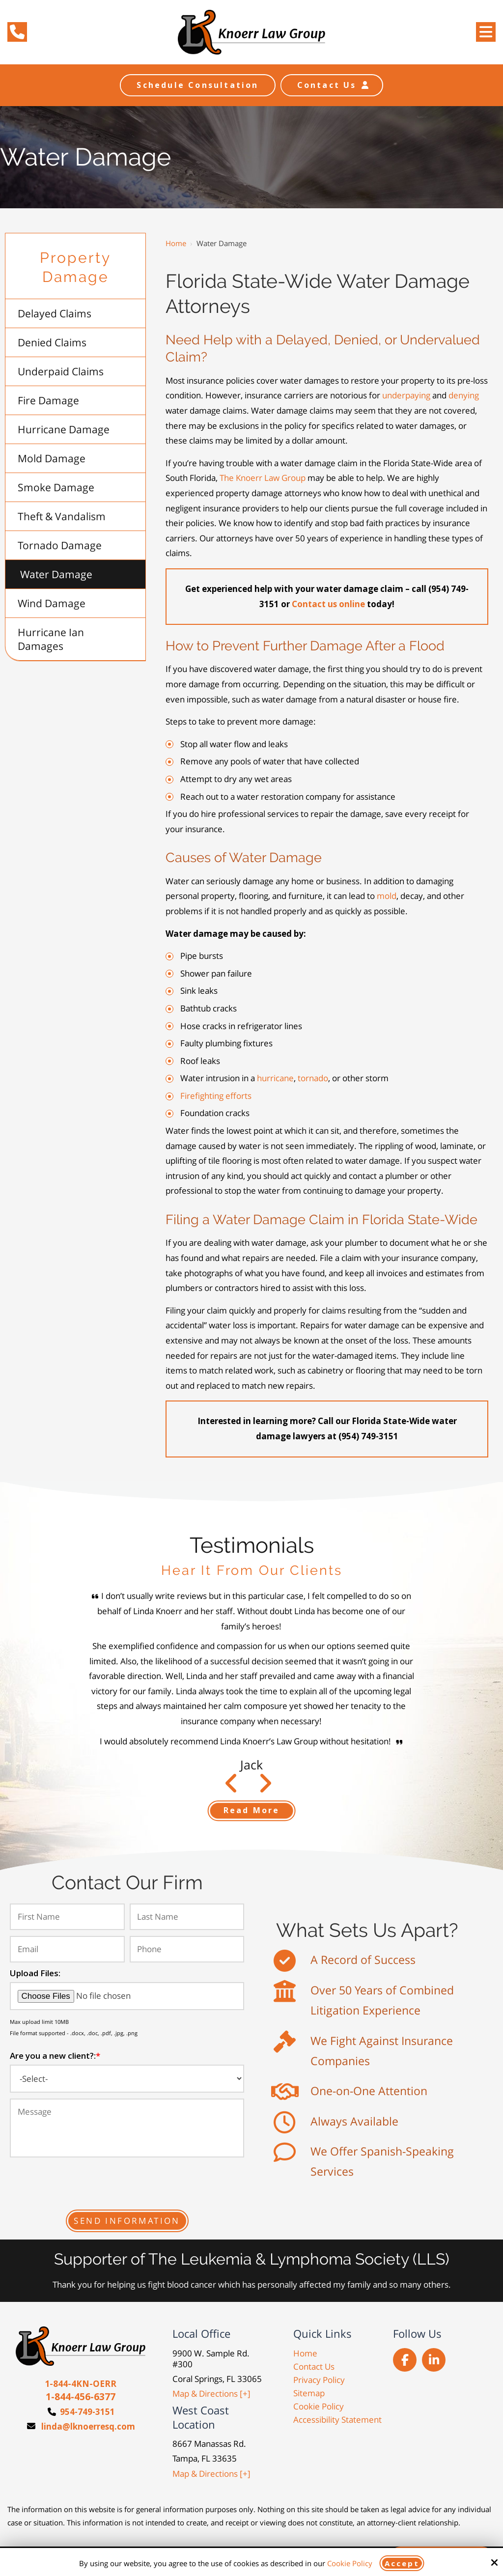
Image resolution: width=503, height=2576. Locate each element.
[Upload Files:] (127, 1996)
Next (231, 1788)
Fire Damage (48, 400)
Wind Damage (51, 603)
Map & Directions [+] (211, 2393)
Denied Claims (52, 342)
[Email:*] (67, 1949)
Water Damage (56, 574)
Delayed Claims (54, 313)
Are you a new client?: (55, 2055)
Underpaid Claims (61, 371)
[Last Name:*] (187, 1917)
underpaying (407, 395)
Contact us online (328, 604)
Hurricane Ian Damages (51, 639)
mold (386, 895)
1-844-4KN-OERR (81, 2383)
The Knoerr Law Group (263, 477)
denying (463, 395)
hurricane (275, 1078)
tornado (313, 1078)
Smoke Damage (56, 487)
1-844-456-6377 (80, 2396)
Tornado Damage (60, 545)
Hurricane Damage (64, 429)
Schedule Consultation (197, 85)
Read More (252, 1810)
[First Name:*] (67, 1917)
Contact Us (331, 85)
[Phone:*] (187, 1949)
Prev (265, 1788)
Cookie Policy (349, 2563)
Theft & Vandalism (62, 516)
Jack (251, 1764)
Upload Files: (35, 1973)
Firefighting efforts (216, 1095)
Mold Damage (51, 458)
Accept (402, 2563)
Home (176, 243)
